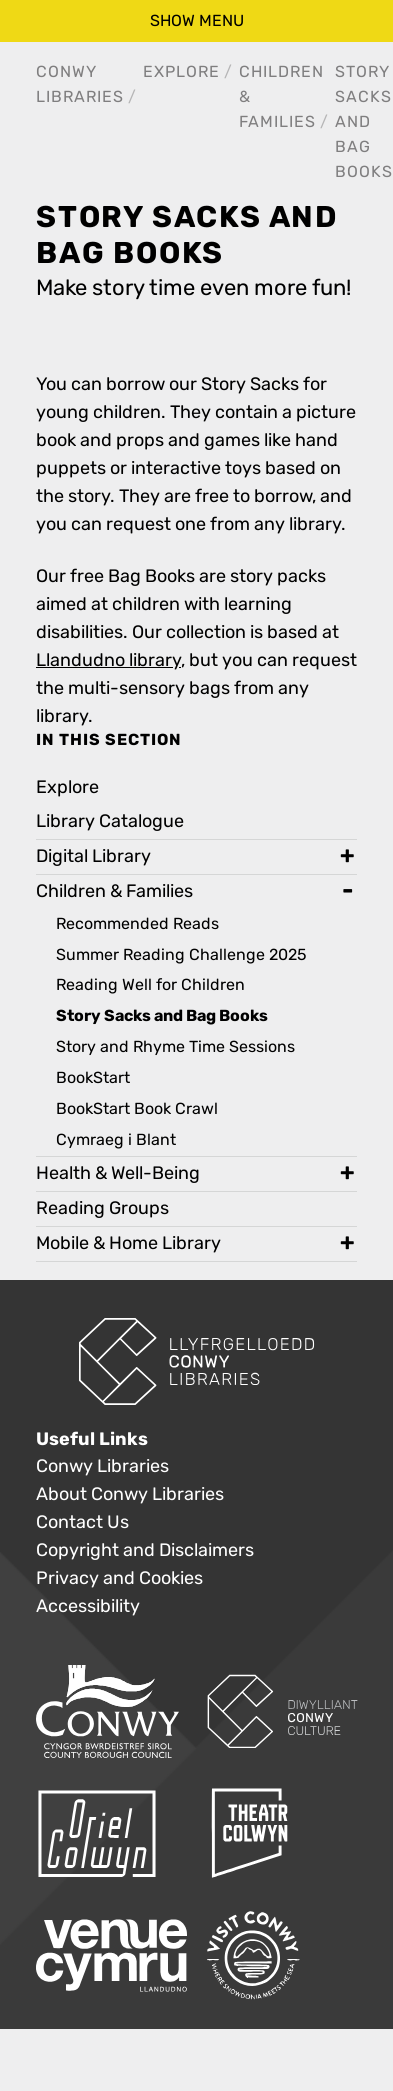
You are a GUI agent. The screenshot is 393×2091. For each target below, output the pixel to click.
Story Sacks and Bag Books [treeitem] (162, 1016)
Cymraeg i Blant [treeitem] (116, 1139)
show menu (197, 20)
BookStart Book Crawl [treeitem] (137, 1108)
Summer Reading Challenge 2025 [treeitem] (181, 954)
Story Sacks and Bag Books (364, 121)
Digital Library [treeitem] (93, 856)
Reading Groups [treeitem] (102, 1208)
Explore (181, 71)
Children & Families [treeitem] (114, 891)
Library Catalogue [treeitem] (110, 821)
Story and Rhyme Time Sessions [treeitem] (175, 1046)
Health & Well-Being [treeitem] (118, 1173)
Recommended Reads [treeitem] (137, 923)
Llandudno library (108, 660)
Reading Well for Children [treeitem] (150, 984)
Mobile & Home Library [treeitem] (128, 1243)
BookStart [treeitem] (93, 1077)
